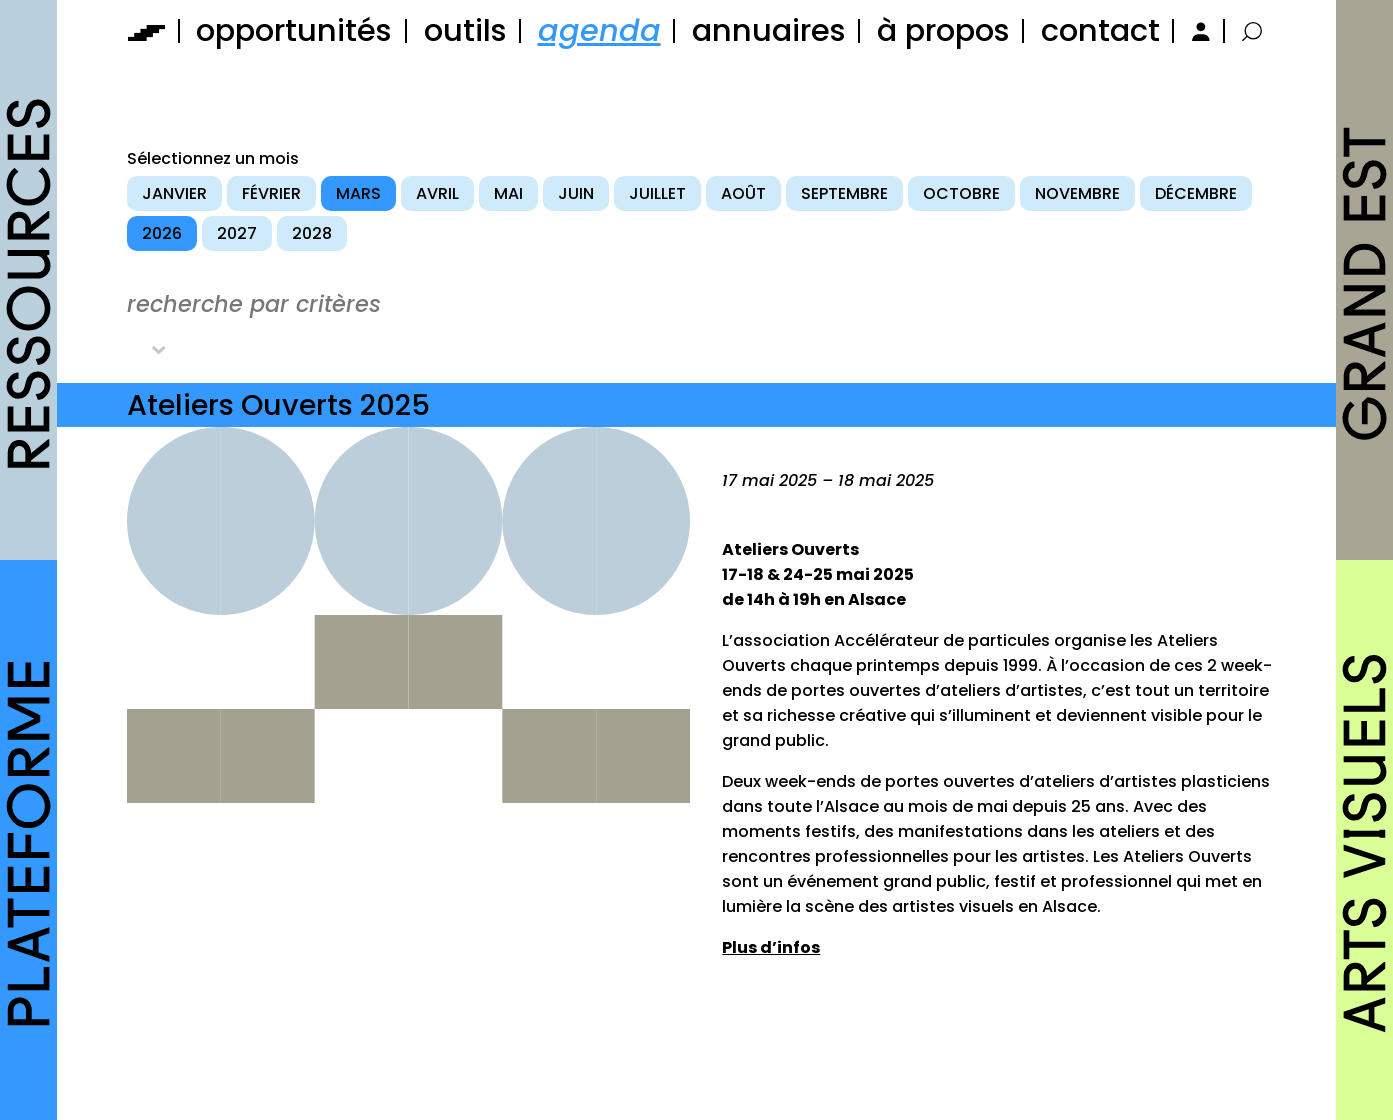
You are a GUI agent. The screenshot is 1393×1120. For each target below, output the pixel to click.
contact (1100, 30)
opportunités (294, 30)
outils (465, 30)
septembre (844, 193)
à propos (943, 30)
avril (437, 193)
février (271, 193)
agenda (599, 30)
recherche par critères (254, 304)
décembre (1196, 193)
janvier (174, 193)
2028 (312, 233)
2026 (162, 233)
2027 (237, 233)
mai (508, 193)
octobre (961, 193)
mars (358, 193)
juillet (657, 193)
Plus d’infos (771, 947)
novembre (1077, 193)
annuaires (769, 30)
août (743, 193)
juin (576, 193)
